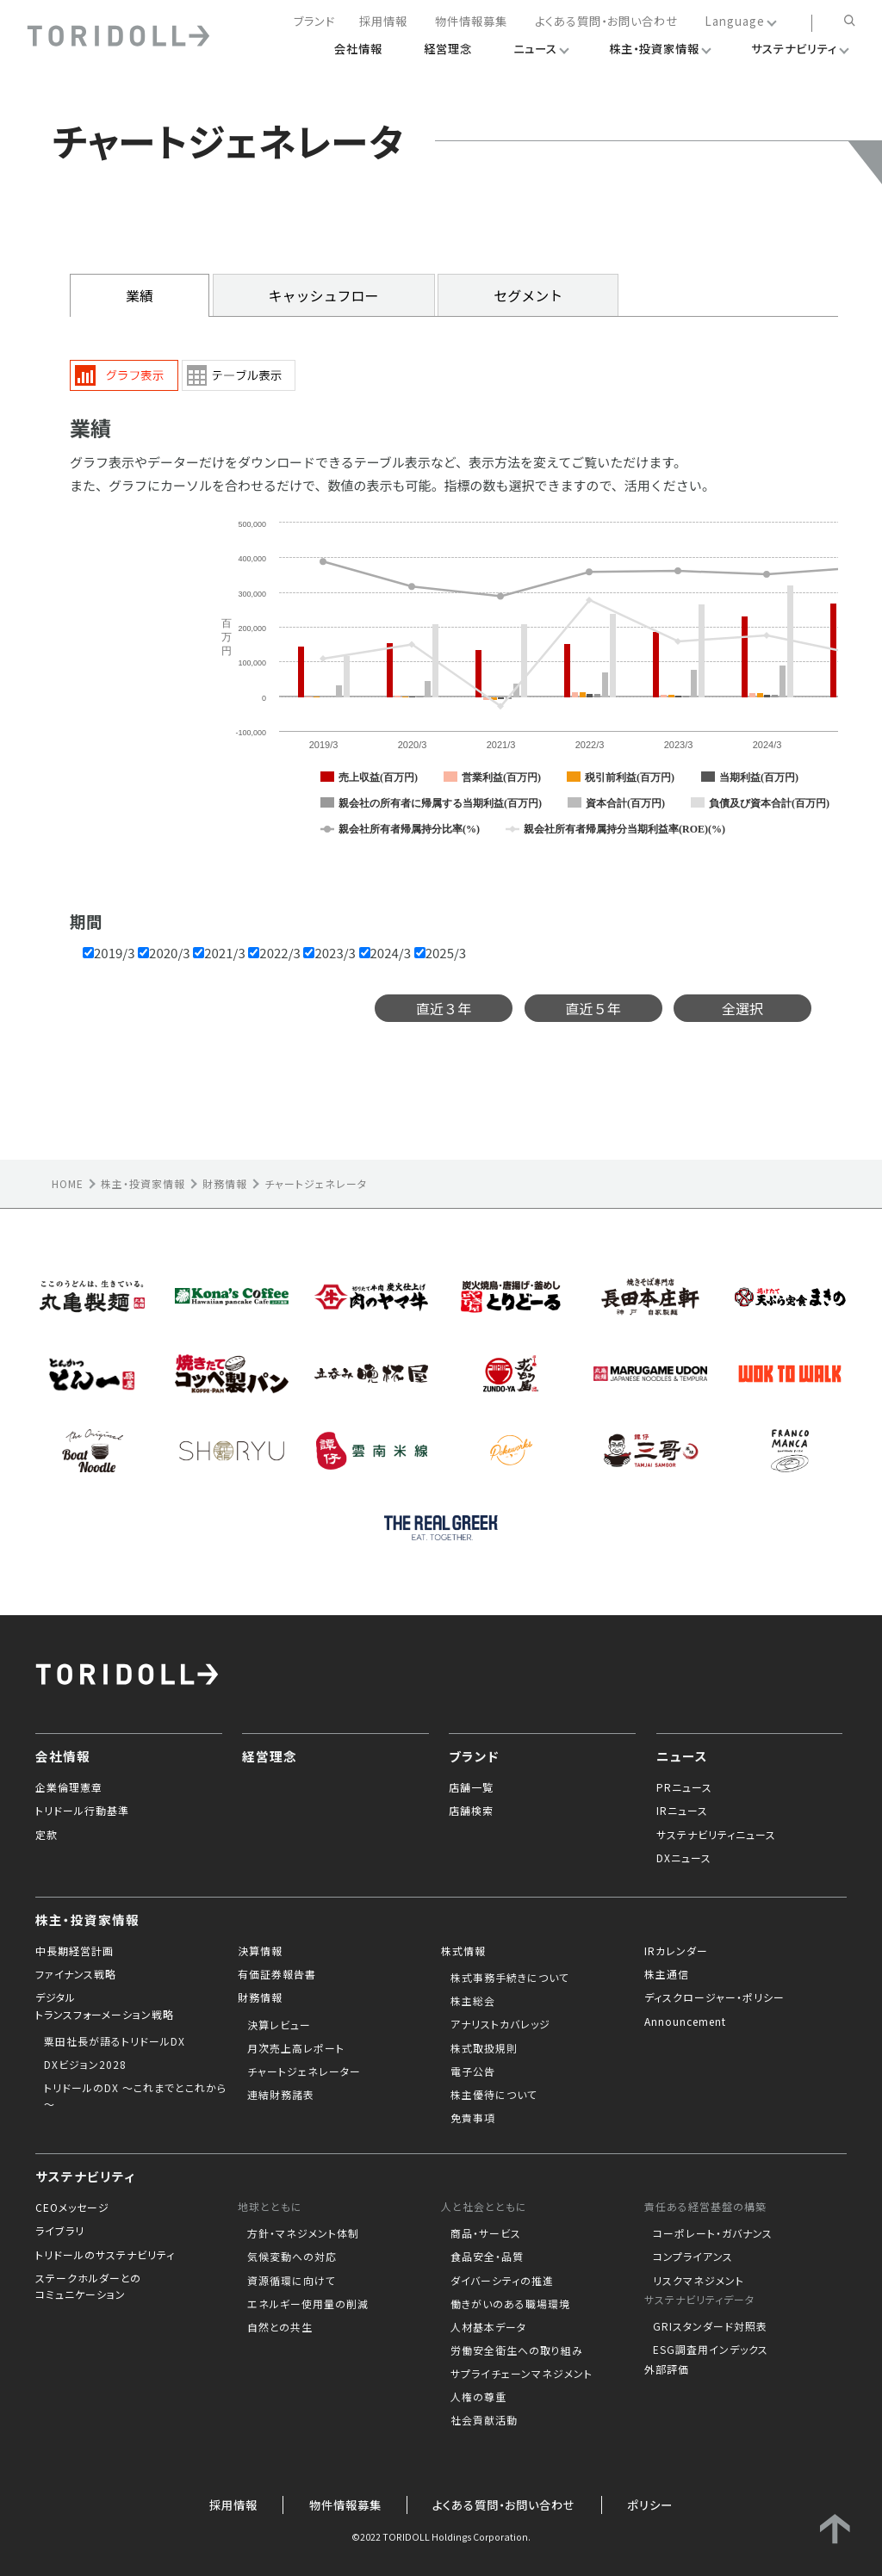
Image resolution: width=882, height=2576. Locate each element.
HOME (68, 1183)
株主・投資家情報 (143, 1183)
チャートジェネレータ (315, 1183)
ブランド (314, 22)
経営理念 (269, 1755)
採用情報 (383, 22)
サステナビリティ (85, 2175)
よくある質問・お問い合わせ (606, 22)
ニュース (682, 1755)
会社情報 (62, 1755)
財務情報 (224, 1183)
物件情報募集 (471, 22)
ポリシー (650, 2505)
